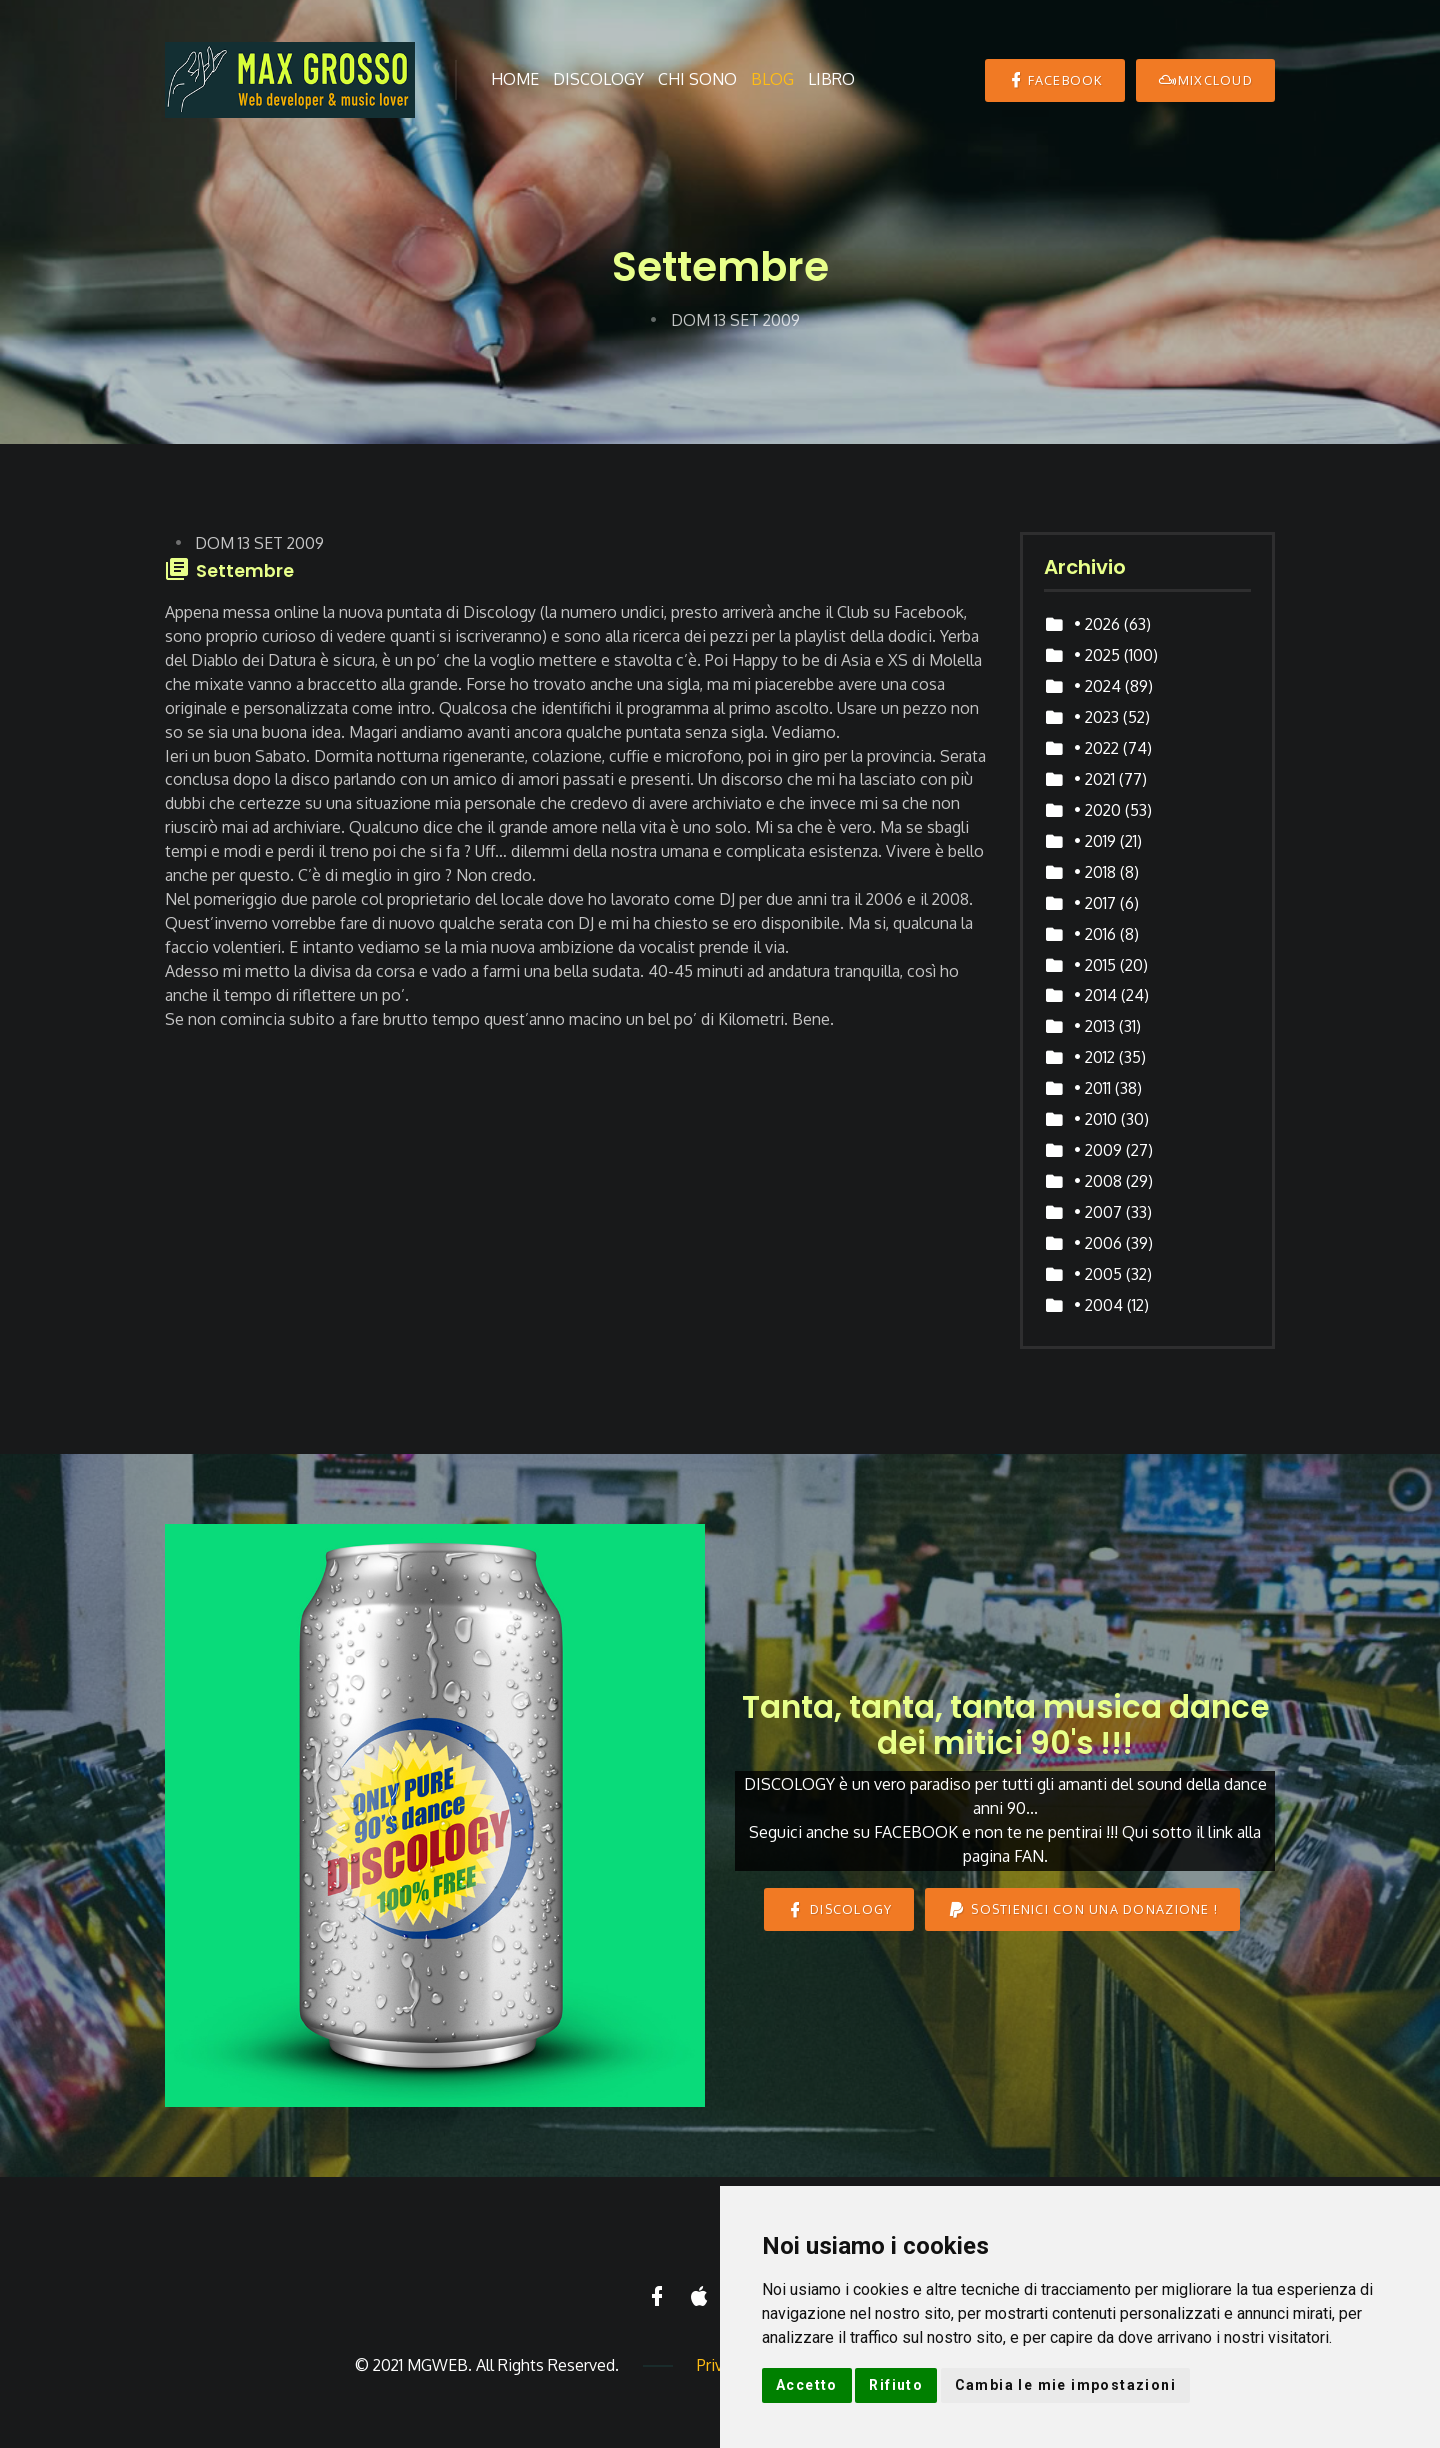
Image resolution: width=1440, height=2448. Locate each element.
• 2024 (1097, 686)
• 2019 (1095, 841)
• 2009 (1098, 1150)
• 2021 (1094, 779)
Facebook (1054, 79)
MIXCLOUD (1205, 79)
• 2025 (1097, 655)
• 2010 (1095, 1119)
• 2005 (1098, 1274)
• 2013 (1094, 1026)
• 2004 (1098, 1305)
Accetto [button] (807, 2385)
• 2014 (1095, 995)
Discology (598, 79)
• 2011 (1092, 1088)
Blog (772, 79)
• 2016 (1095, 934)
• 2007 (1098, 1212)
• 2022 (1096, 748)
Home (515, 79)
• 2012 (1094, 1057)
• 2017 (1095, 903)
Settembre (245, 571)
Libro (831, 79)
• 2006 (1098, 1243)
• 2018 (1095, 872)
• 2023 (1096, 717)
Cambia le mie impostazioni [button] (1065, 2385)
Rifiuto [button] (896, 2385)
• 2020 (1097, 810)
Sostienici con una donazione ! (1082, 1909)
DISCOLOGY (839, 1909)
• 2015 (1095, 965)
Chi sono (697, 79)
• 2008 (1098, 1181)
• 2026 (1097, 624)
